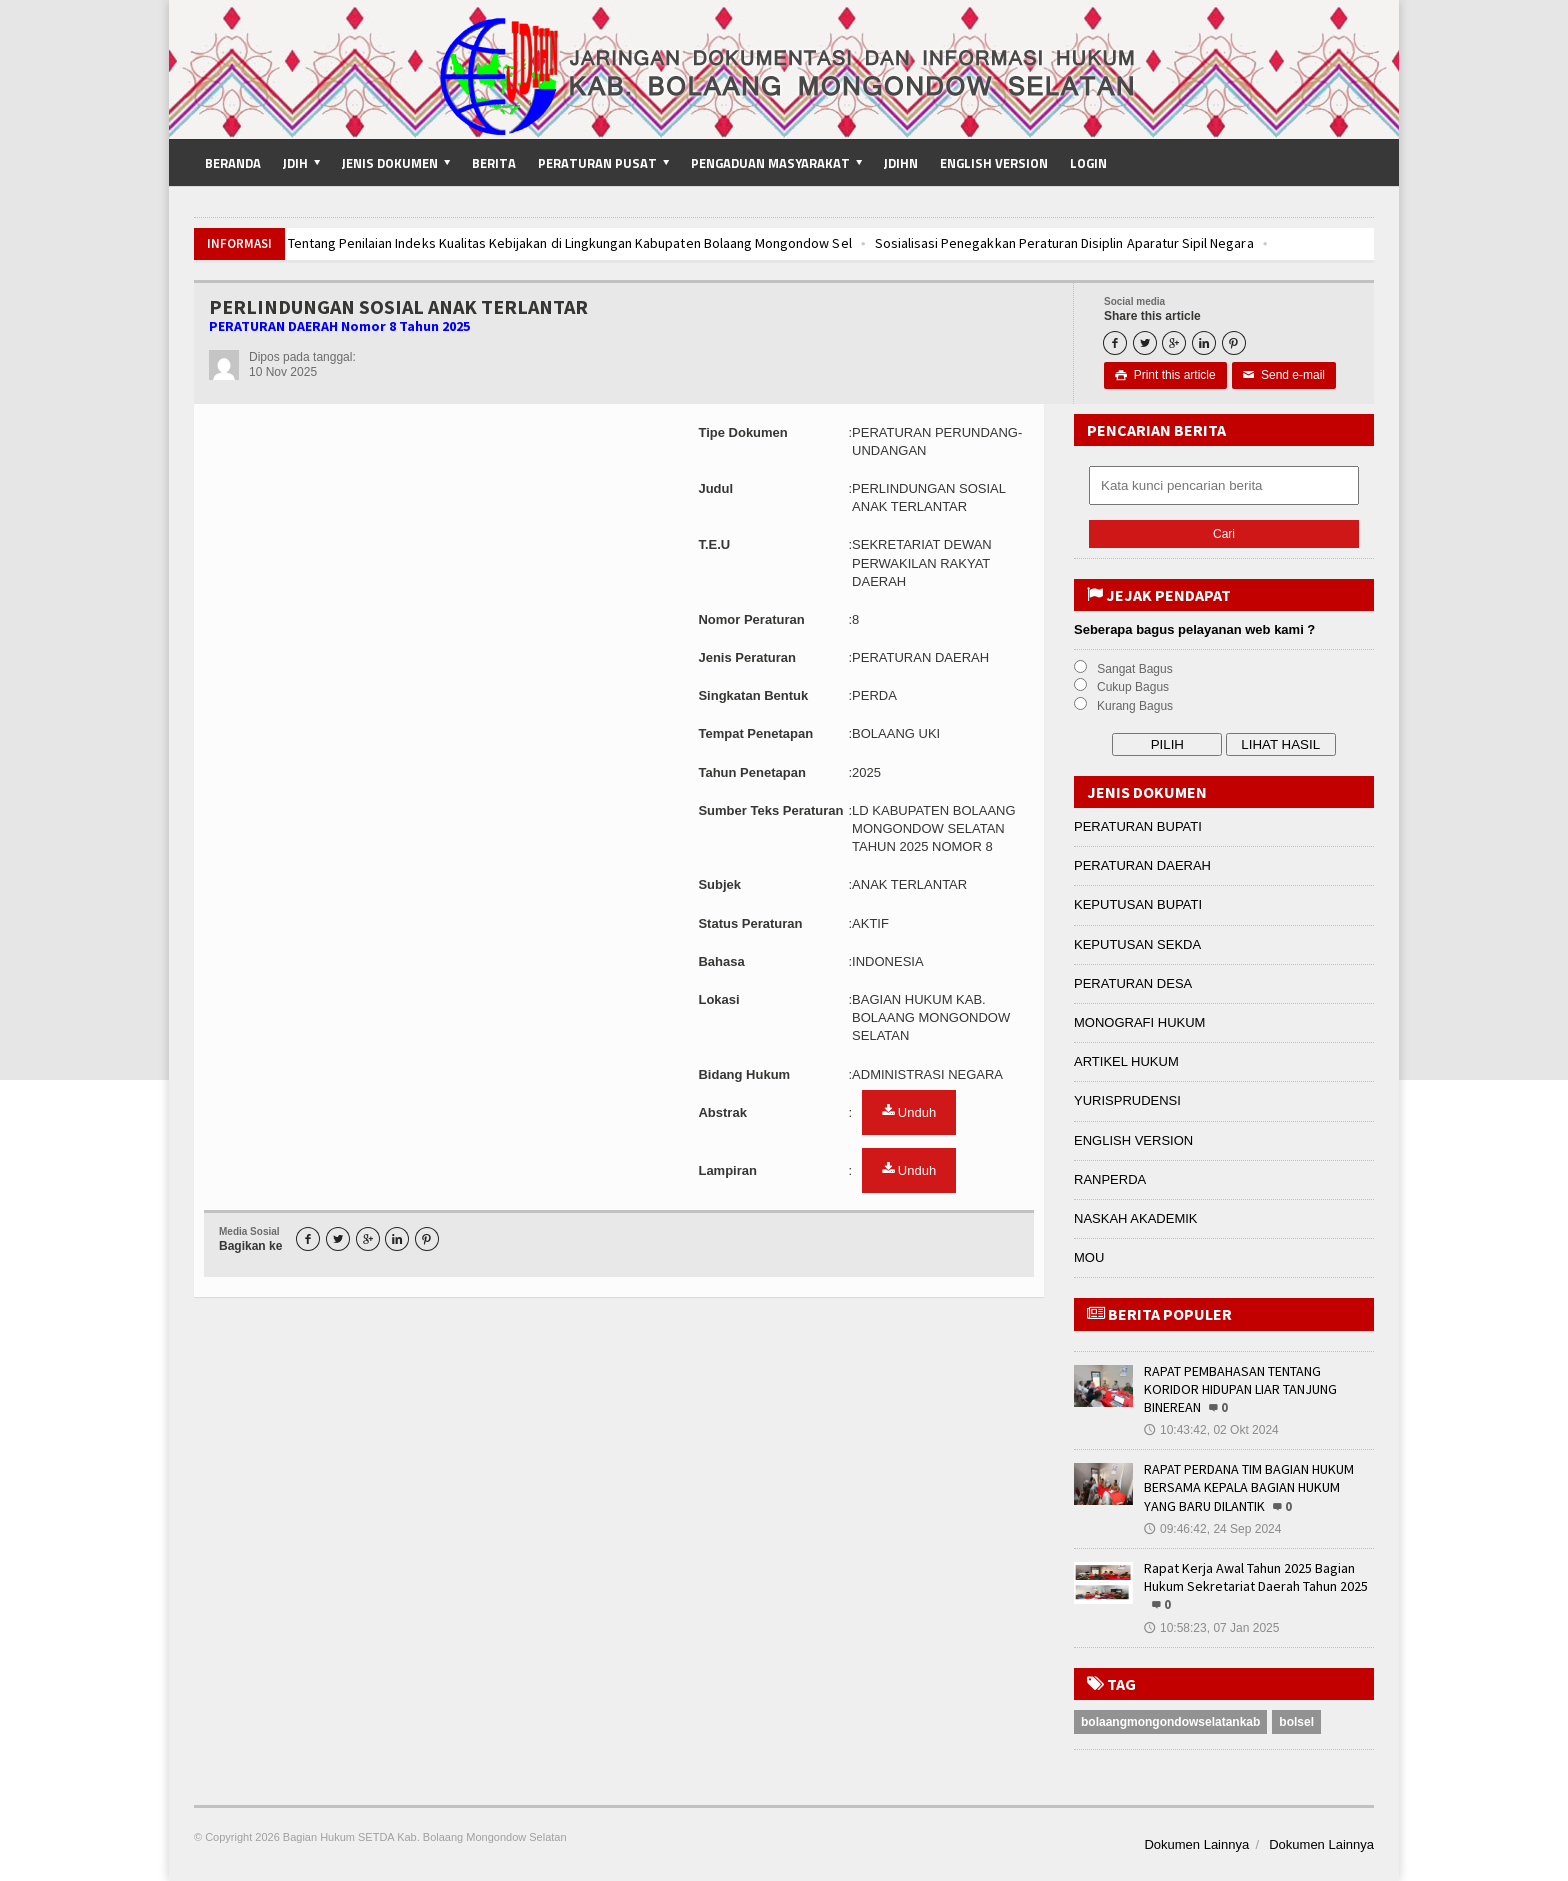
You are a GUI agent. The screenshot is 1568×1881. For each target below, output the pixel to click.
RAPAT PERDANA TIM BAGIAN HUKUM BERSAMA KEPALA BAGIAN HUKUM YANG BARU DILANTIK (1249, 1487)
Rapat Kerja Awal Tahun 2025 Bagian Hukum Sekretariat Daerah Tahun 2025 (1256, 1577)
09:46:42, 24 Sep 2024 (1212, 1529)
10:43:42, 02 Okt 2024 (1211, 1430)
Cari (1224, 534)
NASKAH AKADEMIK (1136, 1218)
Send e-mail (1284, 375)
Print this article (1165, 375)
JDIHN (901, 163)
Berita (494, 163)
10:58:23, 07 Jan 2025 (1211, 1628)
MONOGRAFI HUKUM (1139, 1022)
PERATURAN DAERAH (1142, 865)
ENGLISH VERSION (1133, 1140)
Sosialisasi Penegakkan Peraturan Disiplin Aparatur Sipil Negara (1058, 243)
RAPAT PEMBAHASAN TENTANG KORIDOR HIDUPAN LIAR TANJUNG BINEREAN (1240, 1389)
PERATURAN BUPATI (1138, 826)
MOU (1089, 1257)
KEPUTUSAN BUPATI (1138, 904)
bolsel (1296, 1722)
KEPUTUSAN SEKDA (1137, 944)
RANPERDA (1110, 1179)
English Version (994, 163)
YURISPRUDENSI (1127, 1100)
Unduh (909, 1112)
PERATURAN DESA (1133, 983)
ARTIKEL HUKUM (1126, 1061)
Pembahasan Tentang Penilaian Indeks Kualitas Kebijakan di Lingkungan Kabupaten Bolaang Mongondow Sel (527, 243)
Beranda (233, 163)
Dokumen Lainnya (1196, 1844)
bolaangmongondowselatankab (1170, 1722)
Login (1088, 163)
